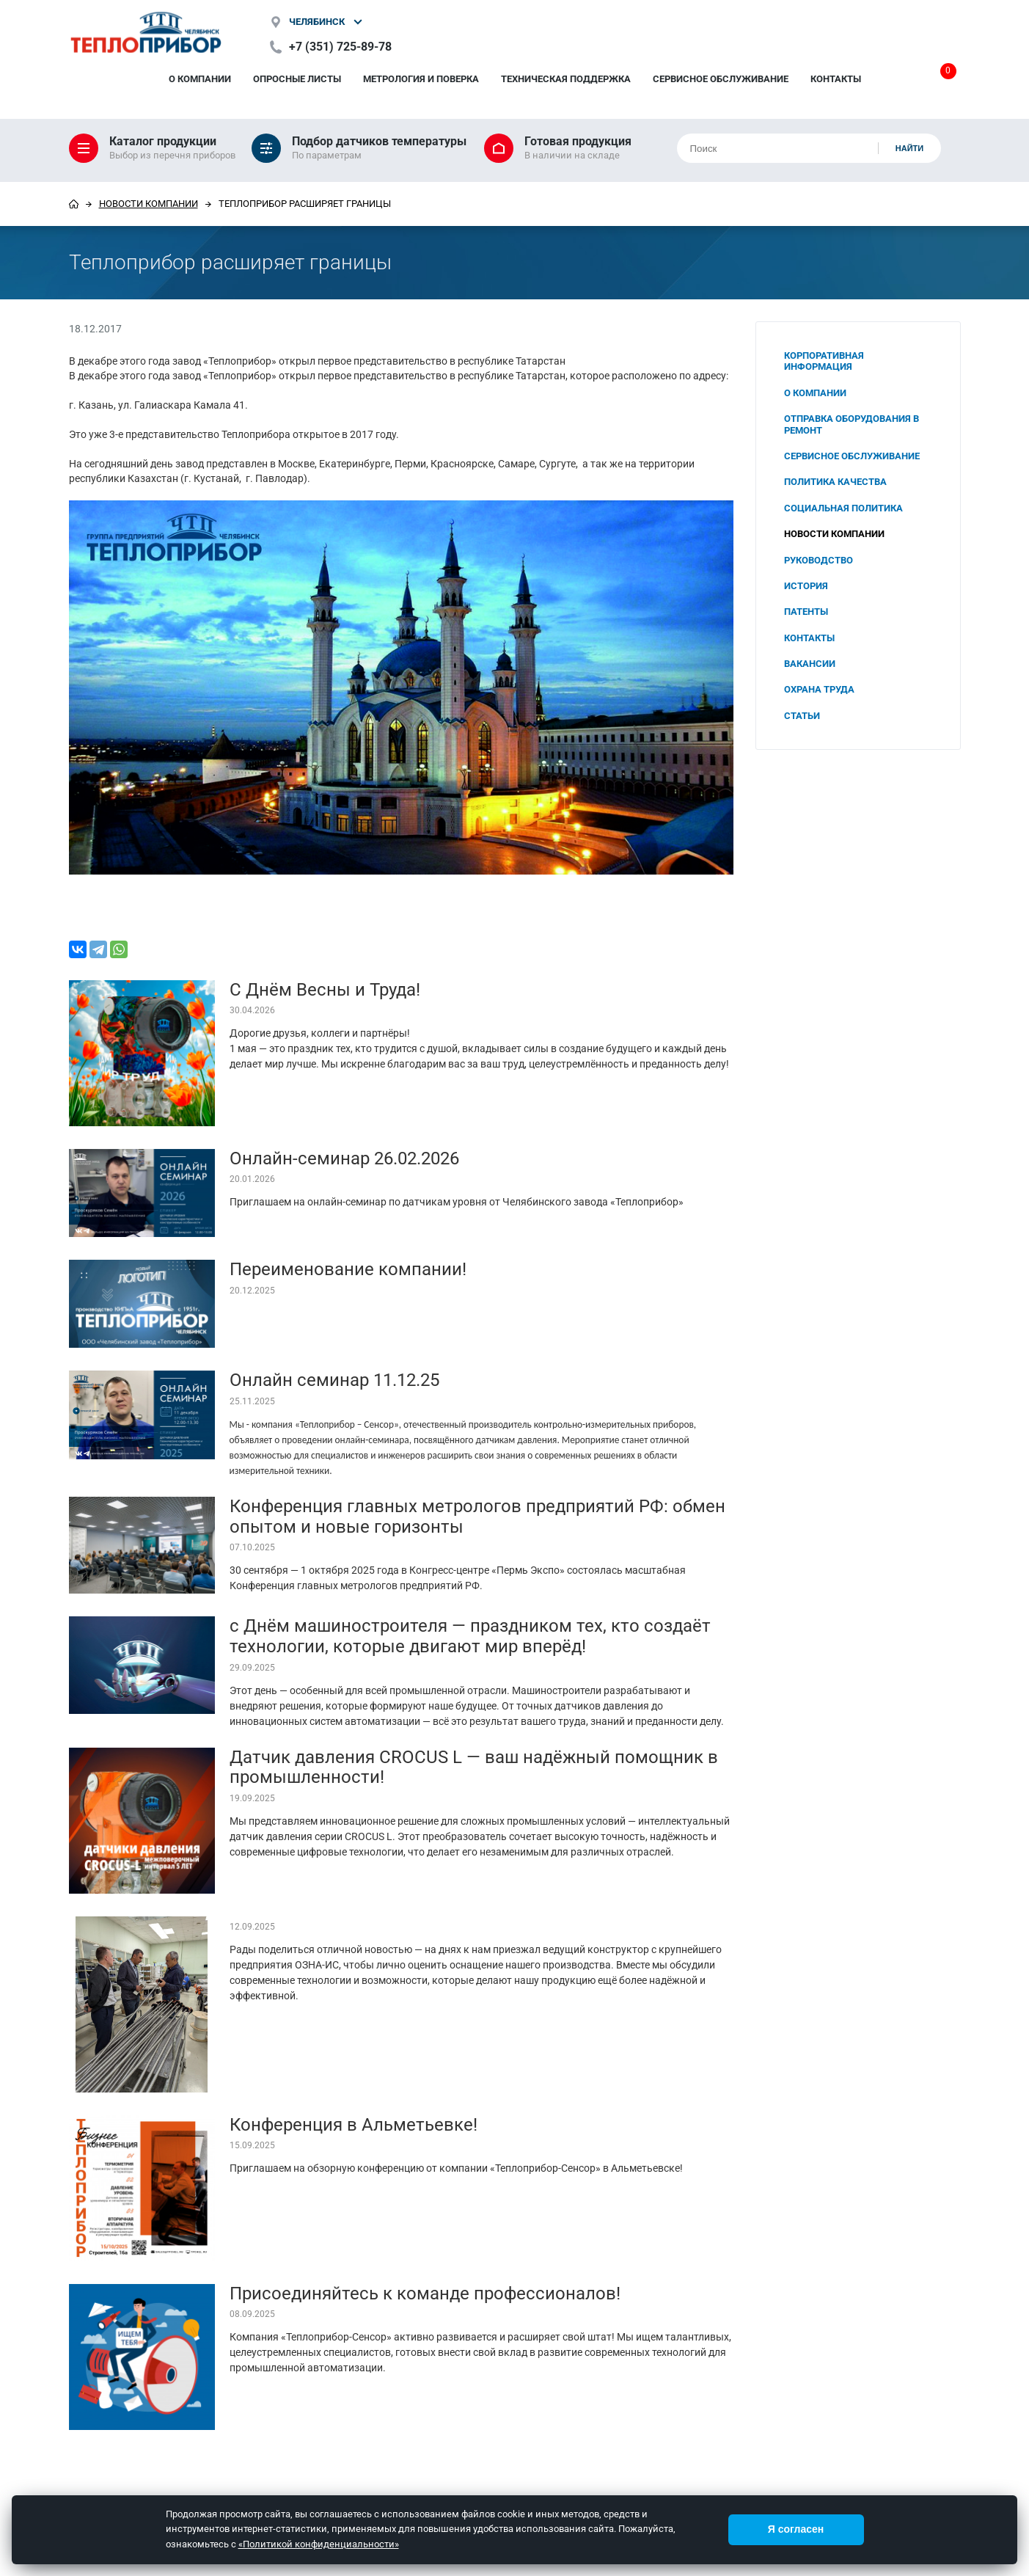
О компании (200, 78)
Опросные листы (297, 78)
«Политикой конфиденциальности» (318, 2544)
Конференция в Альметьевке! (353, 2125)
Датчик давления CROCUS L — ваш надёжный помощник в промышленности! (474, 1767)
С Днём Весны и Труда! (325, 989)
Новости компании (148, 203)
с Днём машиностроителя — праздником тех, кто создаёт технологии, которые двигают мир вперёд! (470, 1636)
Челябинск (317, 21)
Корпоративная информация (824, 361)
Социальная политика (843, 508)
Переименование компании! (348, 1269)
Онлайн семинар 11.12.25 (334, 1380)
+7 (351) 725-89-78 (340, 47)
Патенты (806, 611)
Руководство (818, 560)
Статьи (802, 715)
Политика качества (835, 481)
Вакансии (809, 663)
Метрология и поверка (421, 78)
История (806, 585)
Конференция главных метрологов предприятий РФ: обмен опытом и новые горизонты (477, 1516)
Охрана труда (819, 689)
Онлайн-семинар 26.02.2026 (344, 1158)
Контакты (835, 78)
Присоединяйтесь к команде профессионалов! (425, 2293)
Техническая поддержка (566, 78)
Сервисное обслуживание (720, 78)
